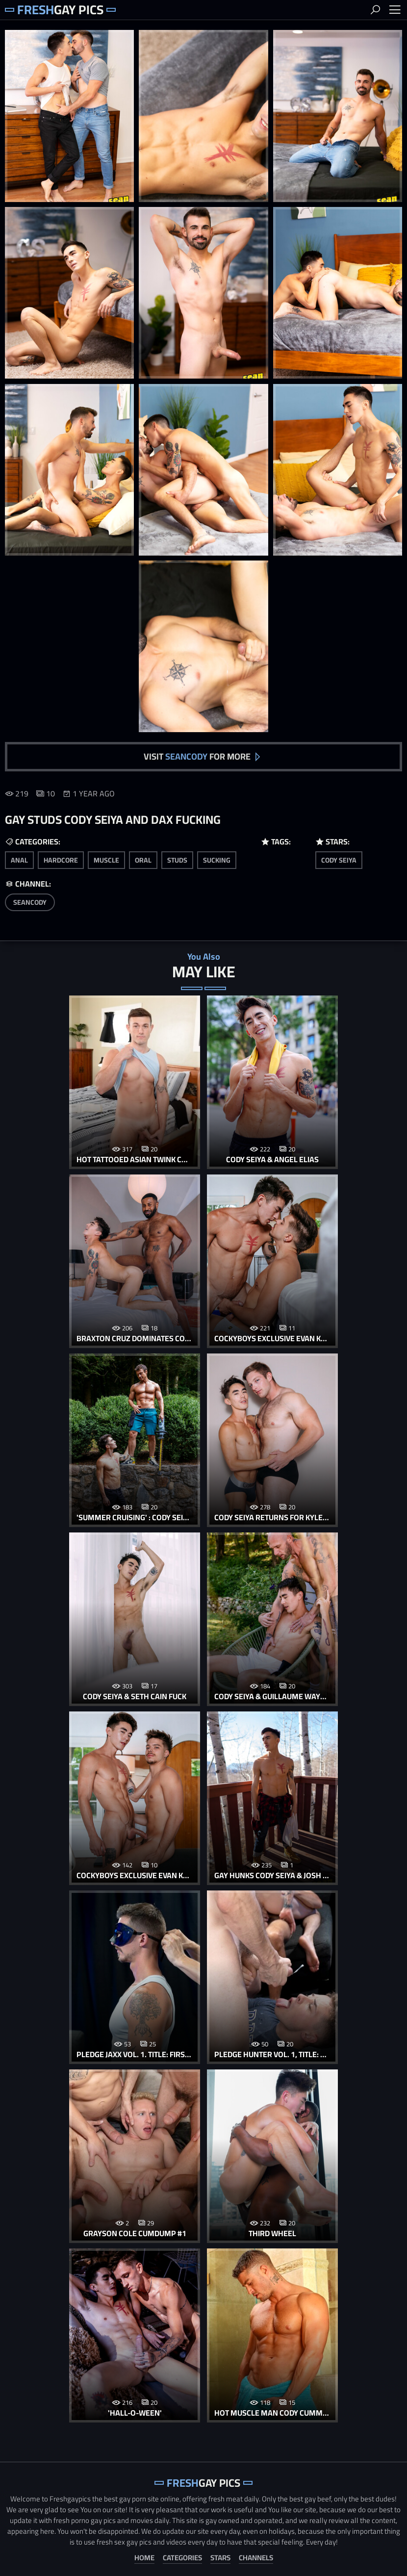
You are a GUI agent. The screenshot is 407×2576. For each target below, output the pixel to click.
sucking (216, 859)
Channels (256, 2555)
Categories (182, 2555)
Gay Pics (60, 10)
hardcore (61, 859)
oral (143, 859)
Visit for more (197, 756)
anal (19, 859)
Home (144, 2555)
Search (375, 9)
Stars (220, 2555)
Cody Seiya (338, 859)
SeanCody (30, 901)
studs (177, 859)
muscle (106, 859)
